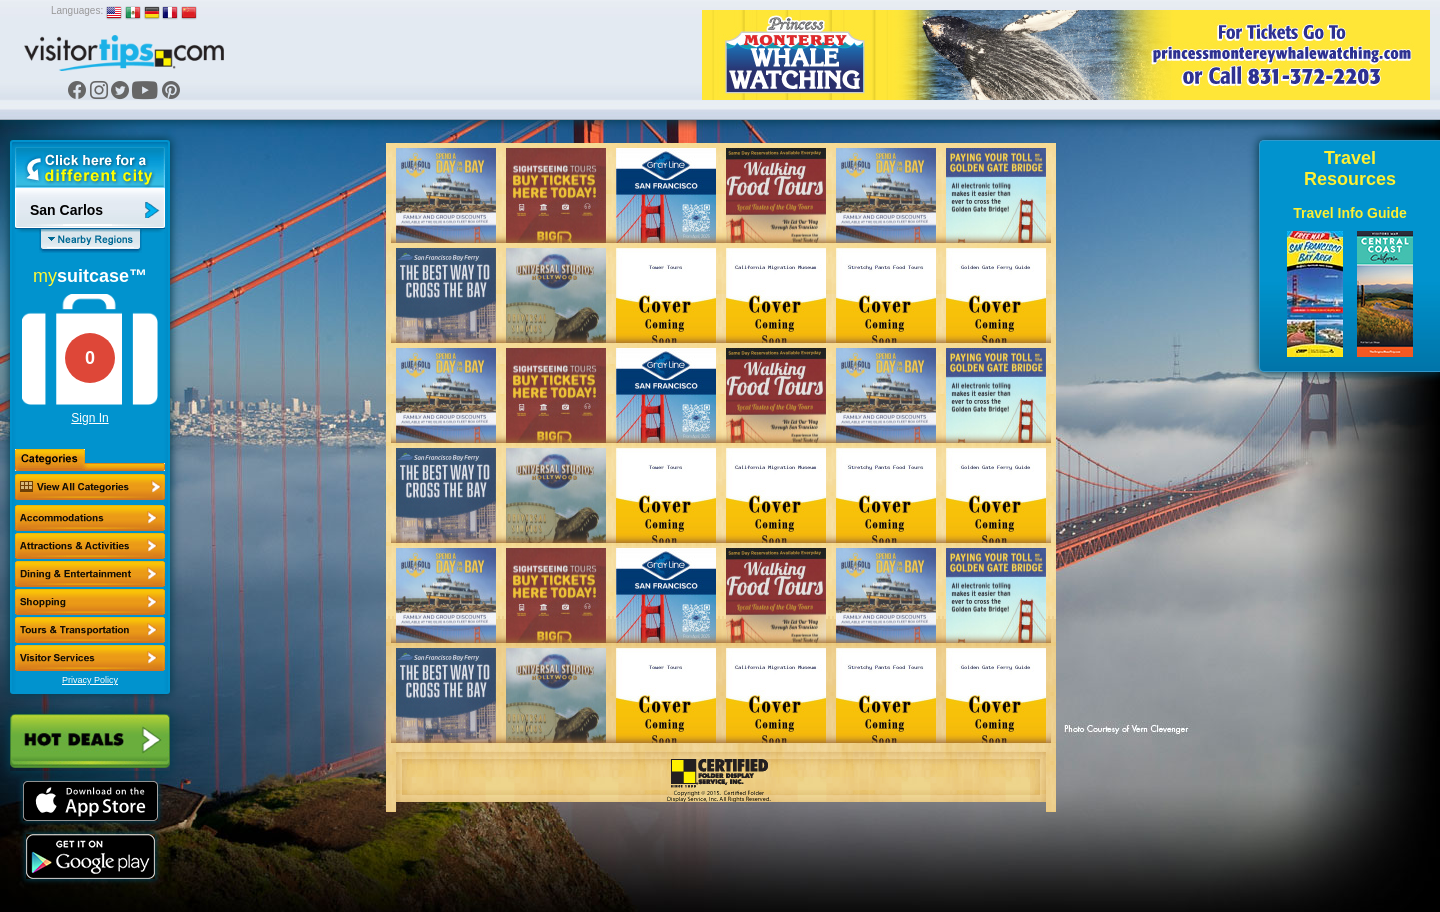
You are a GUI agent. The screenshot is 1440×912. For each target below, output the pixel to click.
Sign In (89, 418)
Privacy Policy (90, 680)
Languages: (77, 10)
